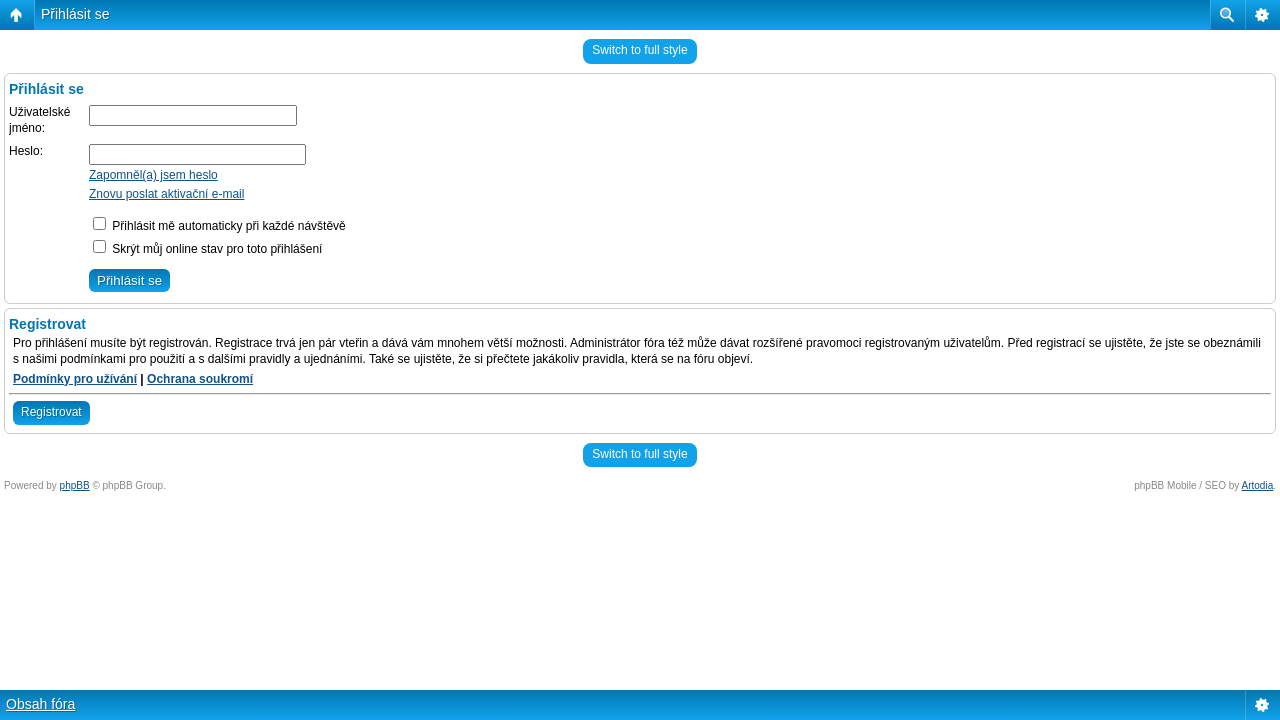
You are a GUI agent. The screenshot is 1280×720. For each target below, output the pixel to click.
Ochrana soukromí (200, 379)
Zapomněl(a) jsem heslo (153, 175)
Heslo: (26, 151)
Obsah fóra (40, 704)
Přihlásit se (75, 14)
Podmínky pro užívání (75, 379)
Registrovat (51, 412)
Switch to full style (639, 50)
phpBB (75, 485)
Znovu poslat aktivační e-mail (166, 194)
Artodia (1258, 485)
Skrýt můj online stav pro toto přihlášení (207, 249)
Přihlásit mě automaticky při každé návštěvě (219, 226)
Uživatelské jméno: (39, 120)
